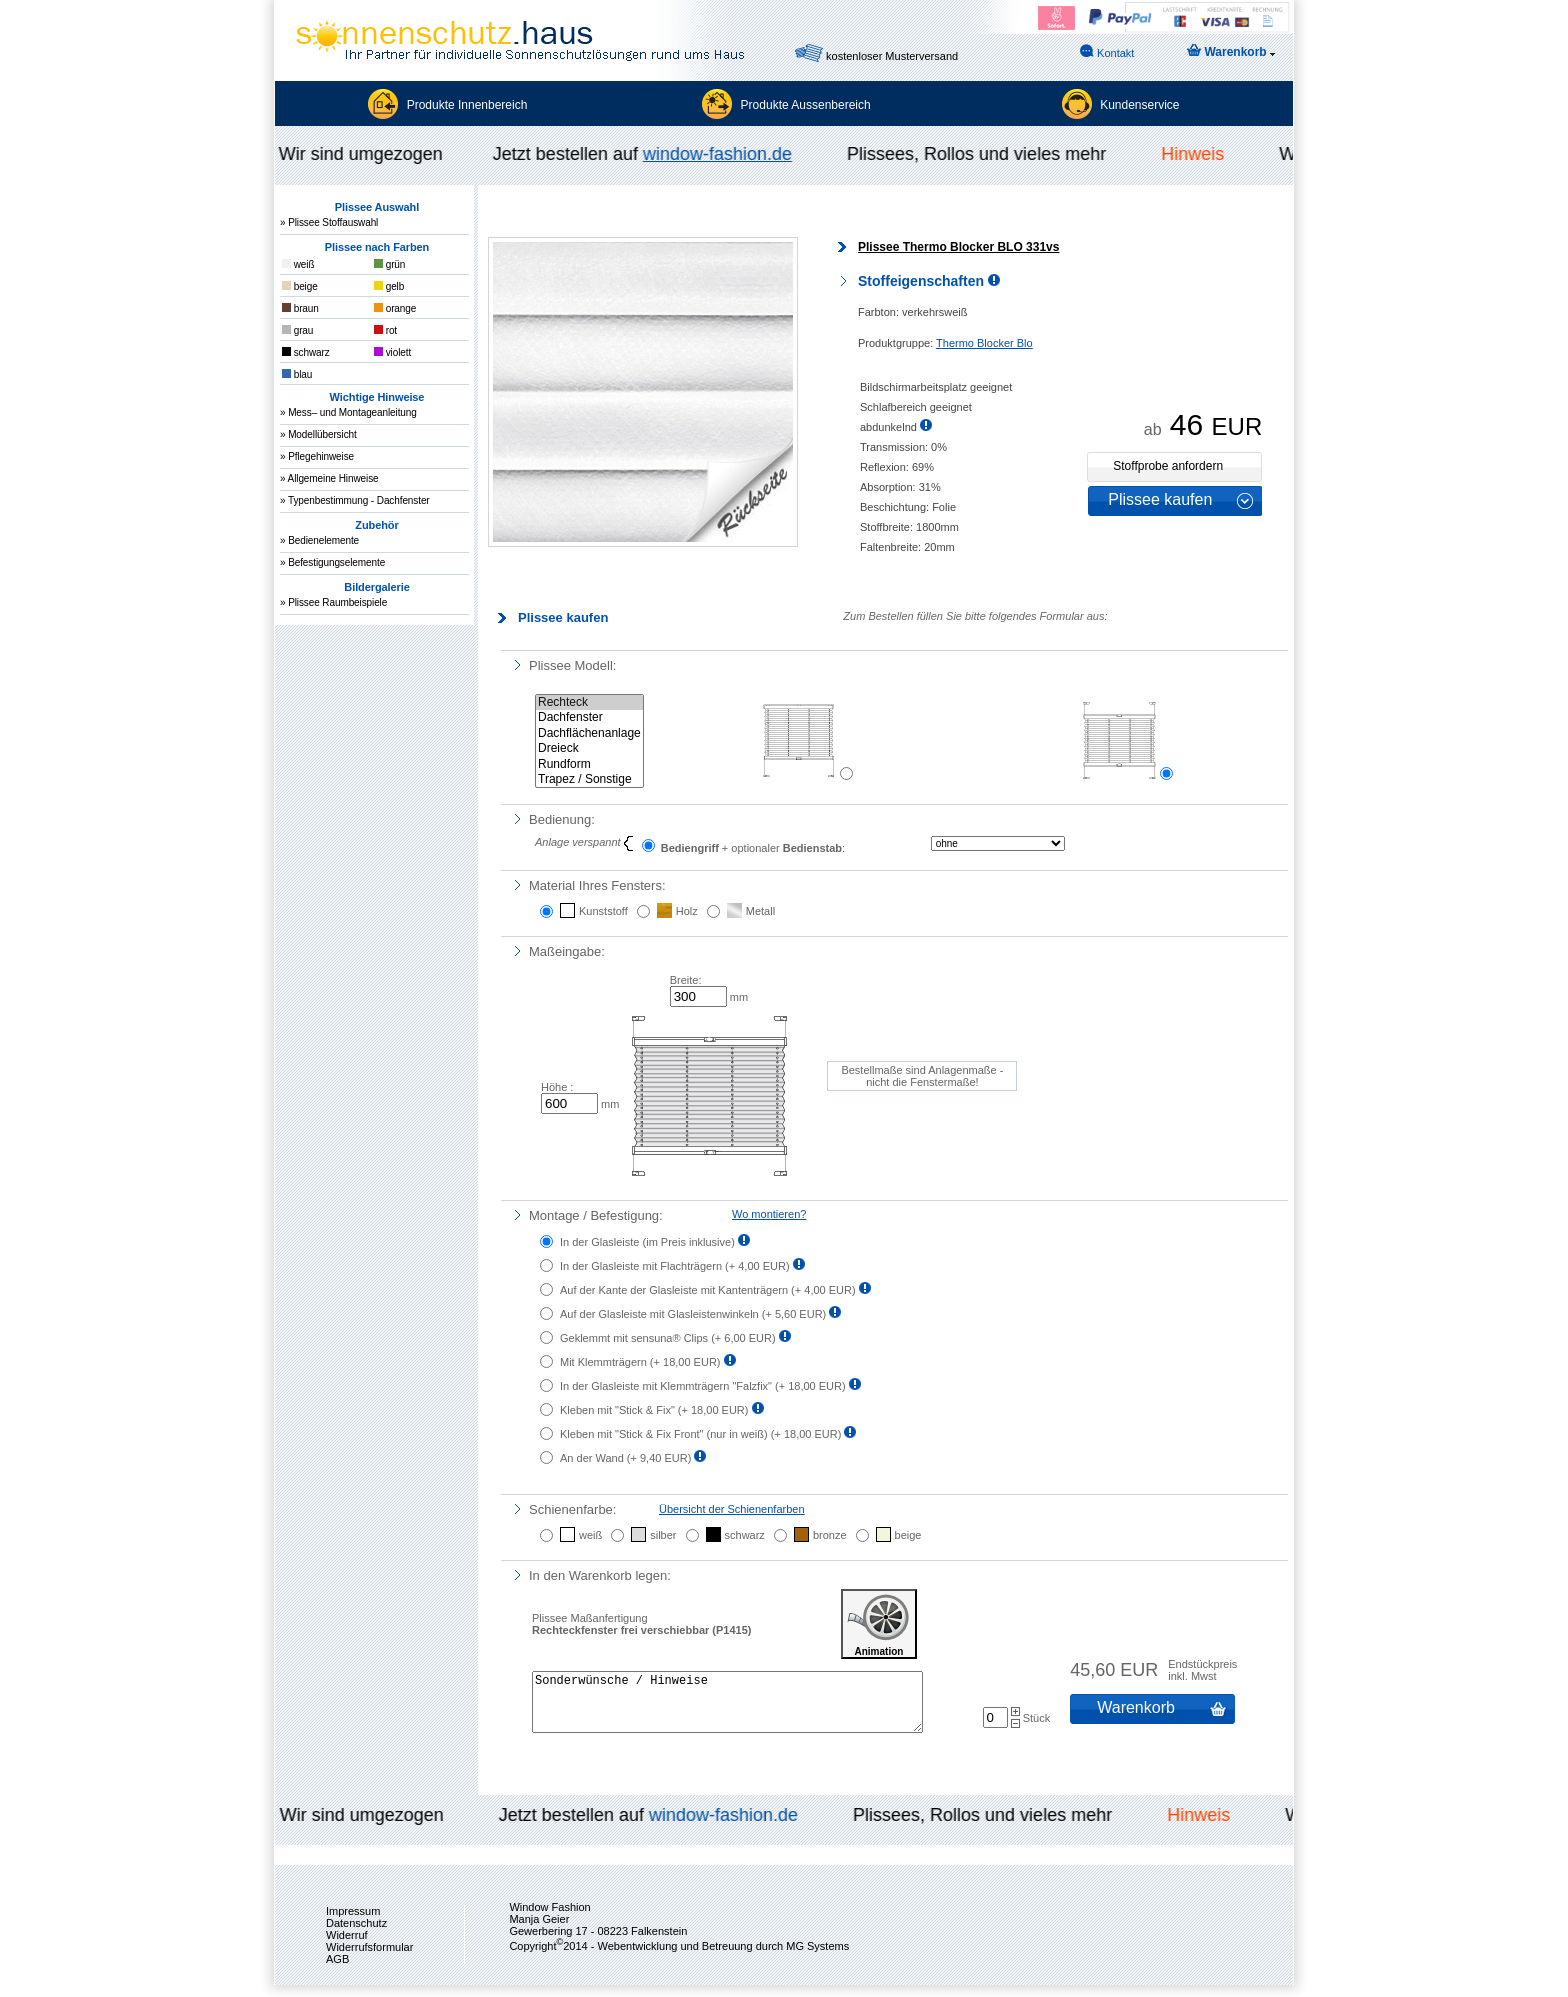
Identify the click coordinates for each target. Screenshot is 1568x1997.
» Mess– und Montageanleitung (348, 412)
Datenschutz (356, 1935)
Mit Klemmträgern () (642, 1362)
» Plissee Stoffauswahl (329, 222)
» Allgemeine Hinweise (329, 478)
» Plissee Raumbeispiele (333, 602)
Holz (687, 911)
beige (300, 286)
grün (389, 264)
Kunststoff (603, 911)
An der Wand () (627, 1458)
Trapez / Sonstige (589, 779)
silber (663, 1535)
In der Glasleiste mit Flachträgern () (676, 1266)
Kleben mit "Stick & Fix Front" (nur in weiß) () (702, 1434)
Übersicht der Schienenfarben (732, 1509)
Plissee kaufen (1160, 499)
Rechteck (589, 702)
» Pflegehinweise (317, 456)
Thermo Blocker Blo (984, 343)
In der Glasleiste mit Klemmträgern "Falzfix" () (704, 1386)
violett (392, 352)
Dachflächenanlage (589, 733)
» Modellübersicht (318, 434)
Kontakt (1107, 51)
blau (297, 374)
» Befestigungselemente (332, 562)
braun (300, 308)
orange (395, 308)
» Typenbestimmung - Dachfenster (355, 500)
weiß (298, 264)
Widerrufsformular (369, 1959)
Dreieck (589, 748)
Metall (760, 911)
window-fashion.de (722, 154)
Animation (879, 1624)
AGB (337, 1971)
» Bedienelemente (319, 540)
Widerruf (347, 1947)
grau (297, 330)
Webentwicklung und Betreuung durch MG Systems (723, 1958)
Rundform (589, 764)
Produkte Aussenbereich (806, 105)
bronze (830, 1535)
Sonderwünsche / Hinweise (727, 1708)
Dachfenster (589, 717)
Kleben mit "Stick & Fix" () (656, 1410)
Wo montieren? (769, 1214)
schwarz (306, 352)
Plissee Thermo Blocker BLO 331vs (958, 247)
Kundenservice (1139, 105)
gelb (389, 286)
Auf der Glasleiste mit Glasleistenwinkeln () (694, 1314)
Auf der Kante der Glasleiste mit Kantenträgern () (709, 1290)
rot (385, 330)
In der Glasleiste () (649, 1242)
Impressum (353, 1923)
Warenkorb (1231, 51)
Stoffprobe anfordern (1168, 466)
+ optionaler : (743, 846)
